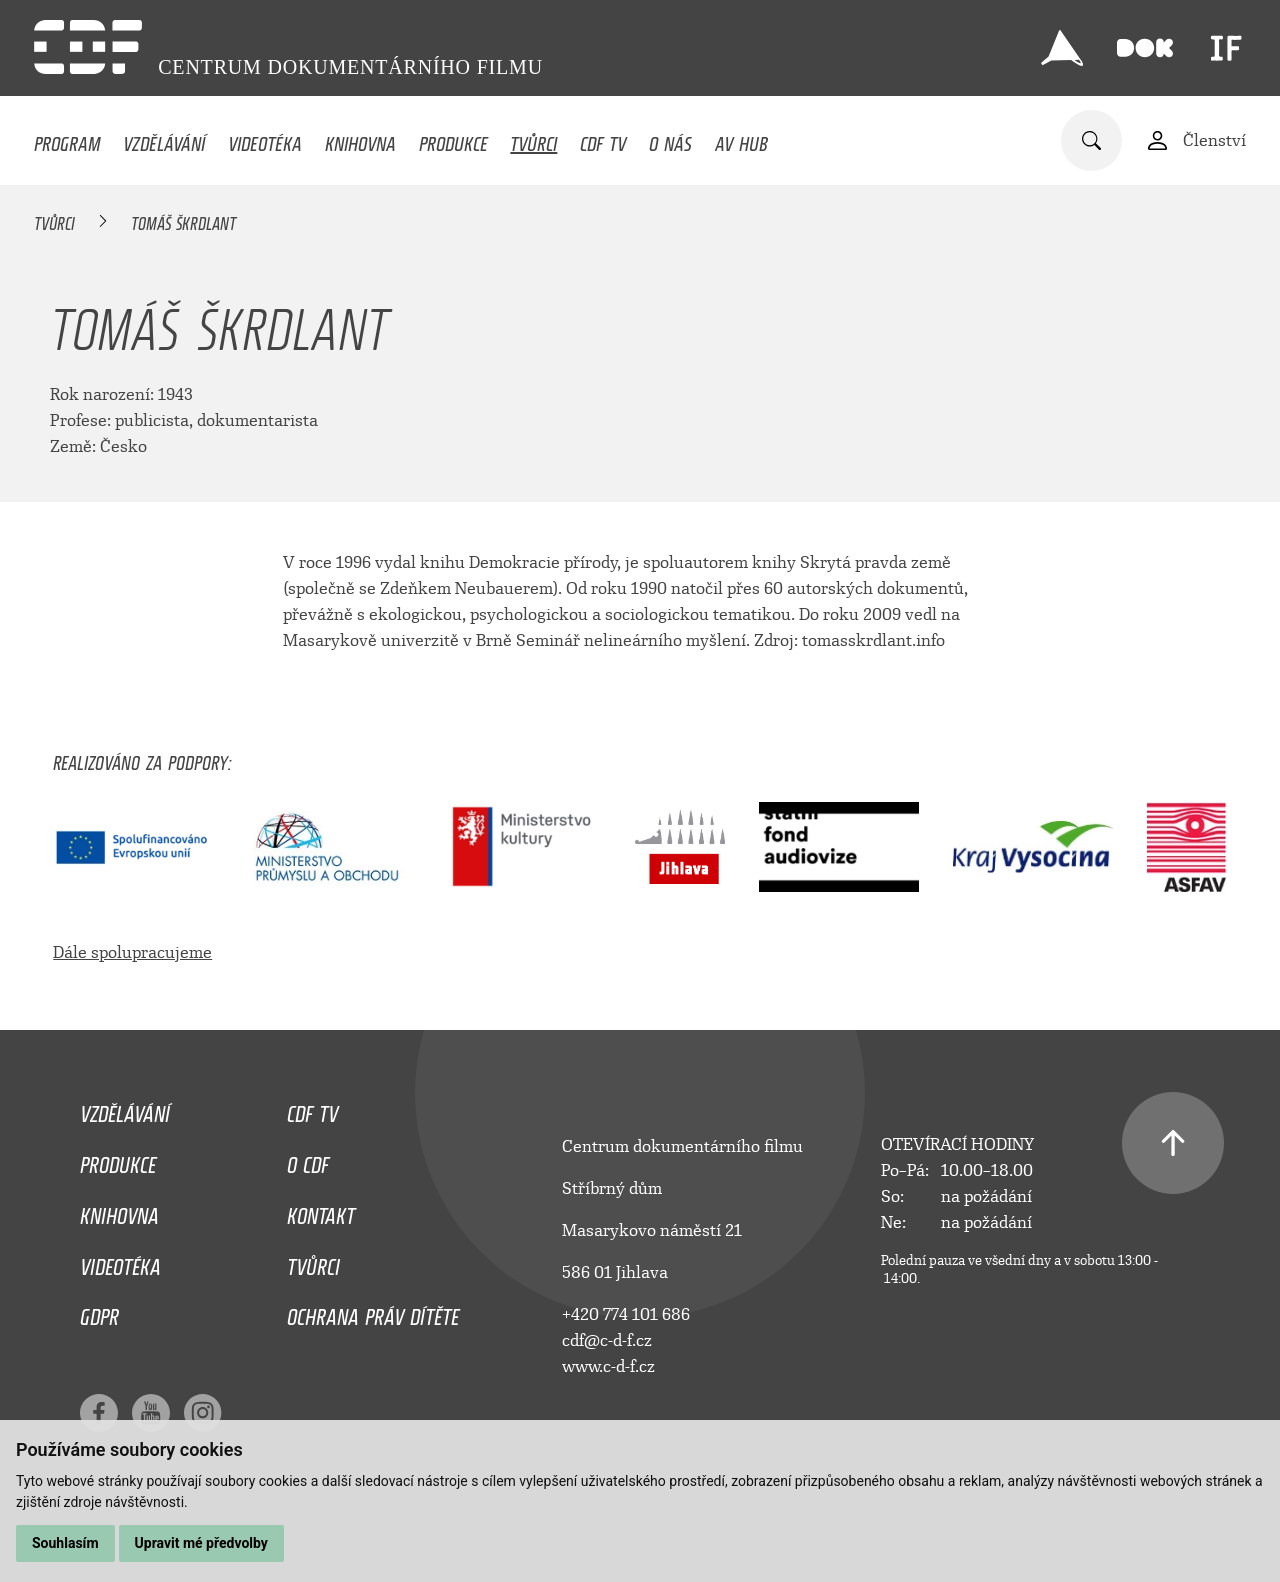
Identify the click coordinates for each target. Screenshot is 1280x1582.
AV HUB (741, 139)
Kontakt (321, 1211)
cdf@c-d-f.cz (607, 1340)
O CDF (308, 1160)
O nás (670, 139)
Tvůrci (533, 139)
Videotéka (265, 139)
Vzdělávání (164, 139)
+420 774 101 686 (626, 1314)
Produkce (453, 139)
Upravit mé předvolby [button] (201, 1543)
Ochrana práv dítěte (373, 1312)
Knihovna (360, 139)
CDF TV (603, 139)
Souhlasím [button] (65, 1543)
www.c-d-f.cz (608, 1366)
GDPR (99, 1312)
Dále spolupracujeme (132, 952)
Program (67, 139)
